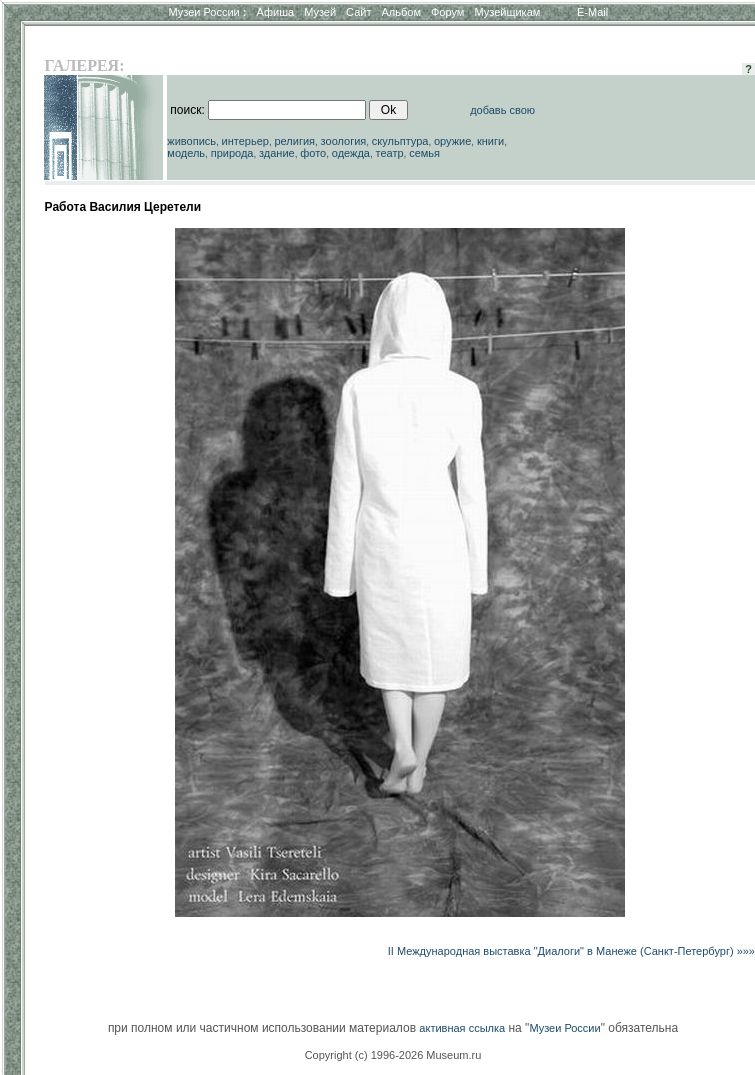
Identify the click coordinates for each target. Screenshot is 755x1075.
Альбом (401, 12)
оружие (452, 141)
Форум (447, 12)
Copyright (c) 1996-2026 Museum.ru (393, 1055)
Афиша (276, 12)
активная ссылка (462, 1028)
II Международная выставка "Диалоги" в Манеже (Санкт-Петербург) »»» (571, 951)
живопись (191, 141)
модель (186, 153)
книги (490, 141)
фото (313, 153)
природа (232, 153)
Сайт (358, 12)
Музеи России (207, 12)
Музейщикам (507, 12)
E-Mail (592, 12)
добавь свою (502, 110)
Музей (320, 12)
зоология (344, 141)
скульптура (400, 141)
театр (390, 153)
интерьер (245, 141)
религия (295, 141)
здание (277, 153)
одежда (351, 153)
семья (424, 153)
